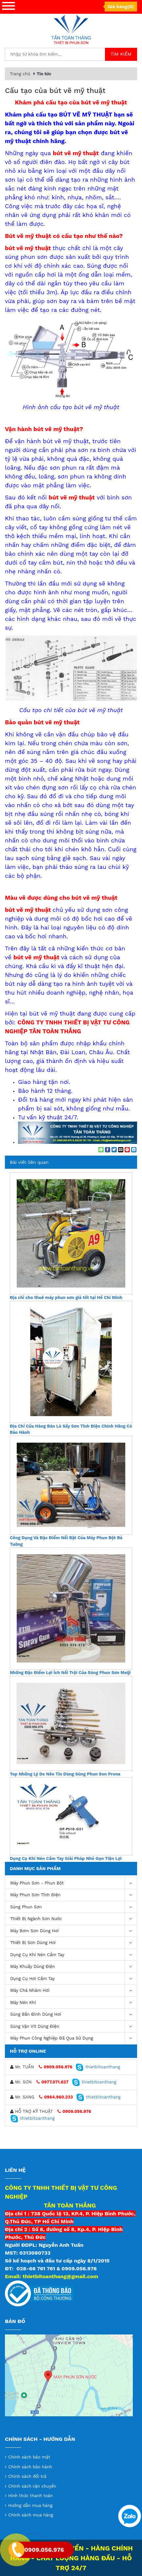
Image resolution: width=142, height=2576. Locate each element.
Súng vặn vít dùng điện (73, 2027)
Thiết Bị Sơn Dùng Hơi (73, 1943)
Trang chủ (20, 73)
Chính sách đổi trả (27, 2476)
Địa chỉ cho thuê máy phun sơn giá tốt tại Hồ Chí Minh (66, 1297)
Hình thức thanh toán (30, 2495)
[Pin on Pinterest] (127, 1149)
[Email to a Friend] (120, 1149)
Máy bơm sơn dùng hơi (73, 1931)
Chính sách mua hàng (30, 2515)
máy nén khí (73, 2003)
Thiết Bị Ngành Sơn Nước (73, 1919)
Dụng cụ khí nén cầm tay (73, 1955)
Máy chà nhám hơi (73, 1991)
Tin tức (44, 73)
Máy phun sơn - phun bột (73, 1883)
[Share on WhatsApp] (101, 1149)
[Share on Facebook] (107, 1149)
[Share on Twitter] (114, 1149)
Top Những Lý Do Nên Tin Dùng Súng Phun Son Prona (65, 1774)
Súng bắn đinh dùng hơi (73, 2015)
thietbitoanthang (97, 2066)
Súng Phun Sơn (73, 1907)
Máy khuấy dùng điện (73, 1967)
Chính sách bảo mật (29, 2457)
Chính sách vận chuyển (32, 2486)
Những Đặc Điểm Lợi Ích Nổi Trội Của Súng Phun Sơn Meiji (70, 1672)
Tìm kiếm (121, 54)
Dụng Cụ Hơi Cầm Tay (73, 1979)
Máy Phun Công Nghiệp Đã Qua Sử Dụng (73, 2038)
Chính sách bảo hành (30, 2466)
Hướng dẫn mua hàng (30, 2505)
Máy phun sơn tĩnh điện (73, 1895)
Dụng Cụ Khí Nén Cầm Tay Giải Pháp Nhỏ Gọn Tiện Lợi (66, 1858)
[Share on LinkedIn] (134, 1149)
